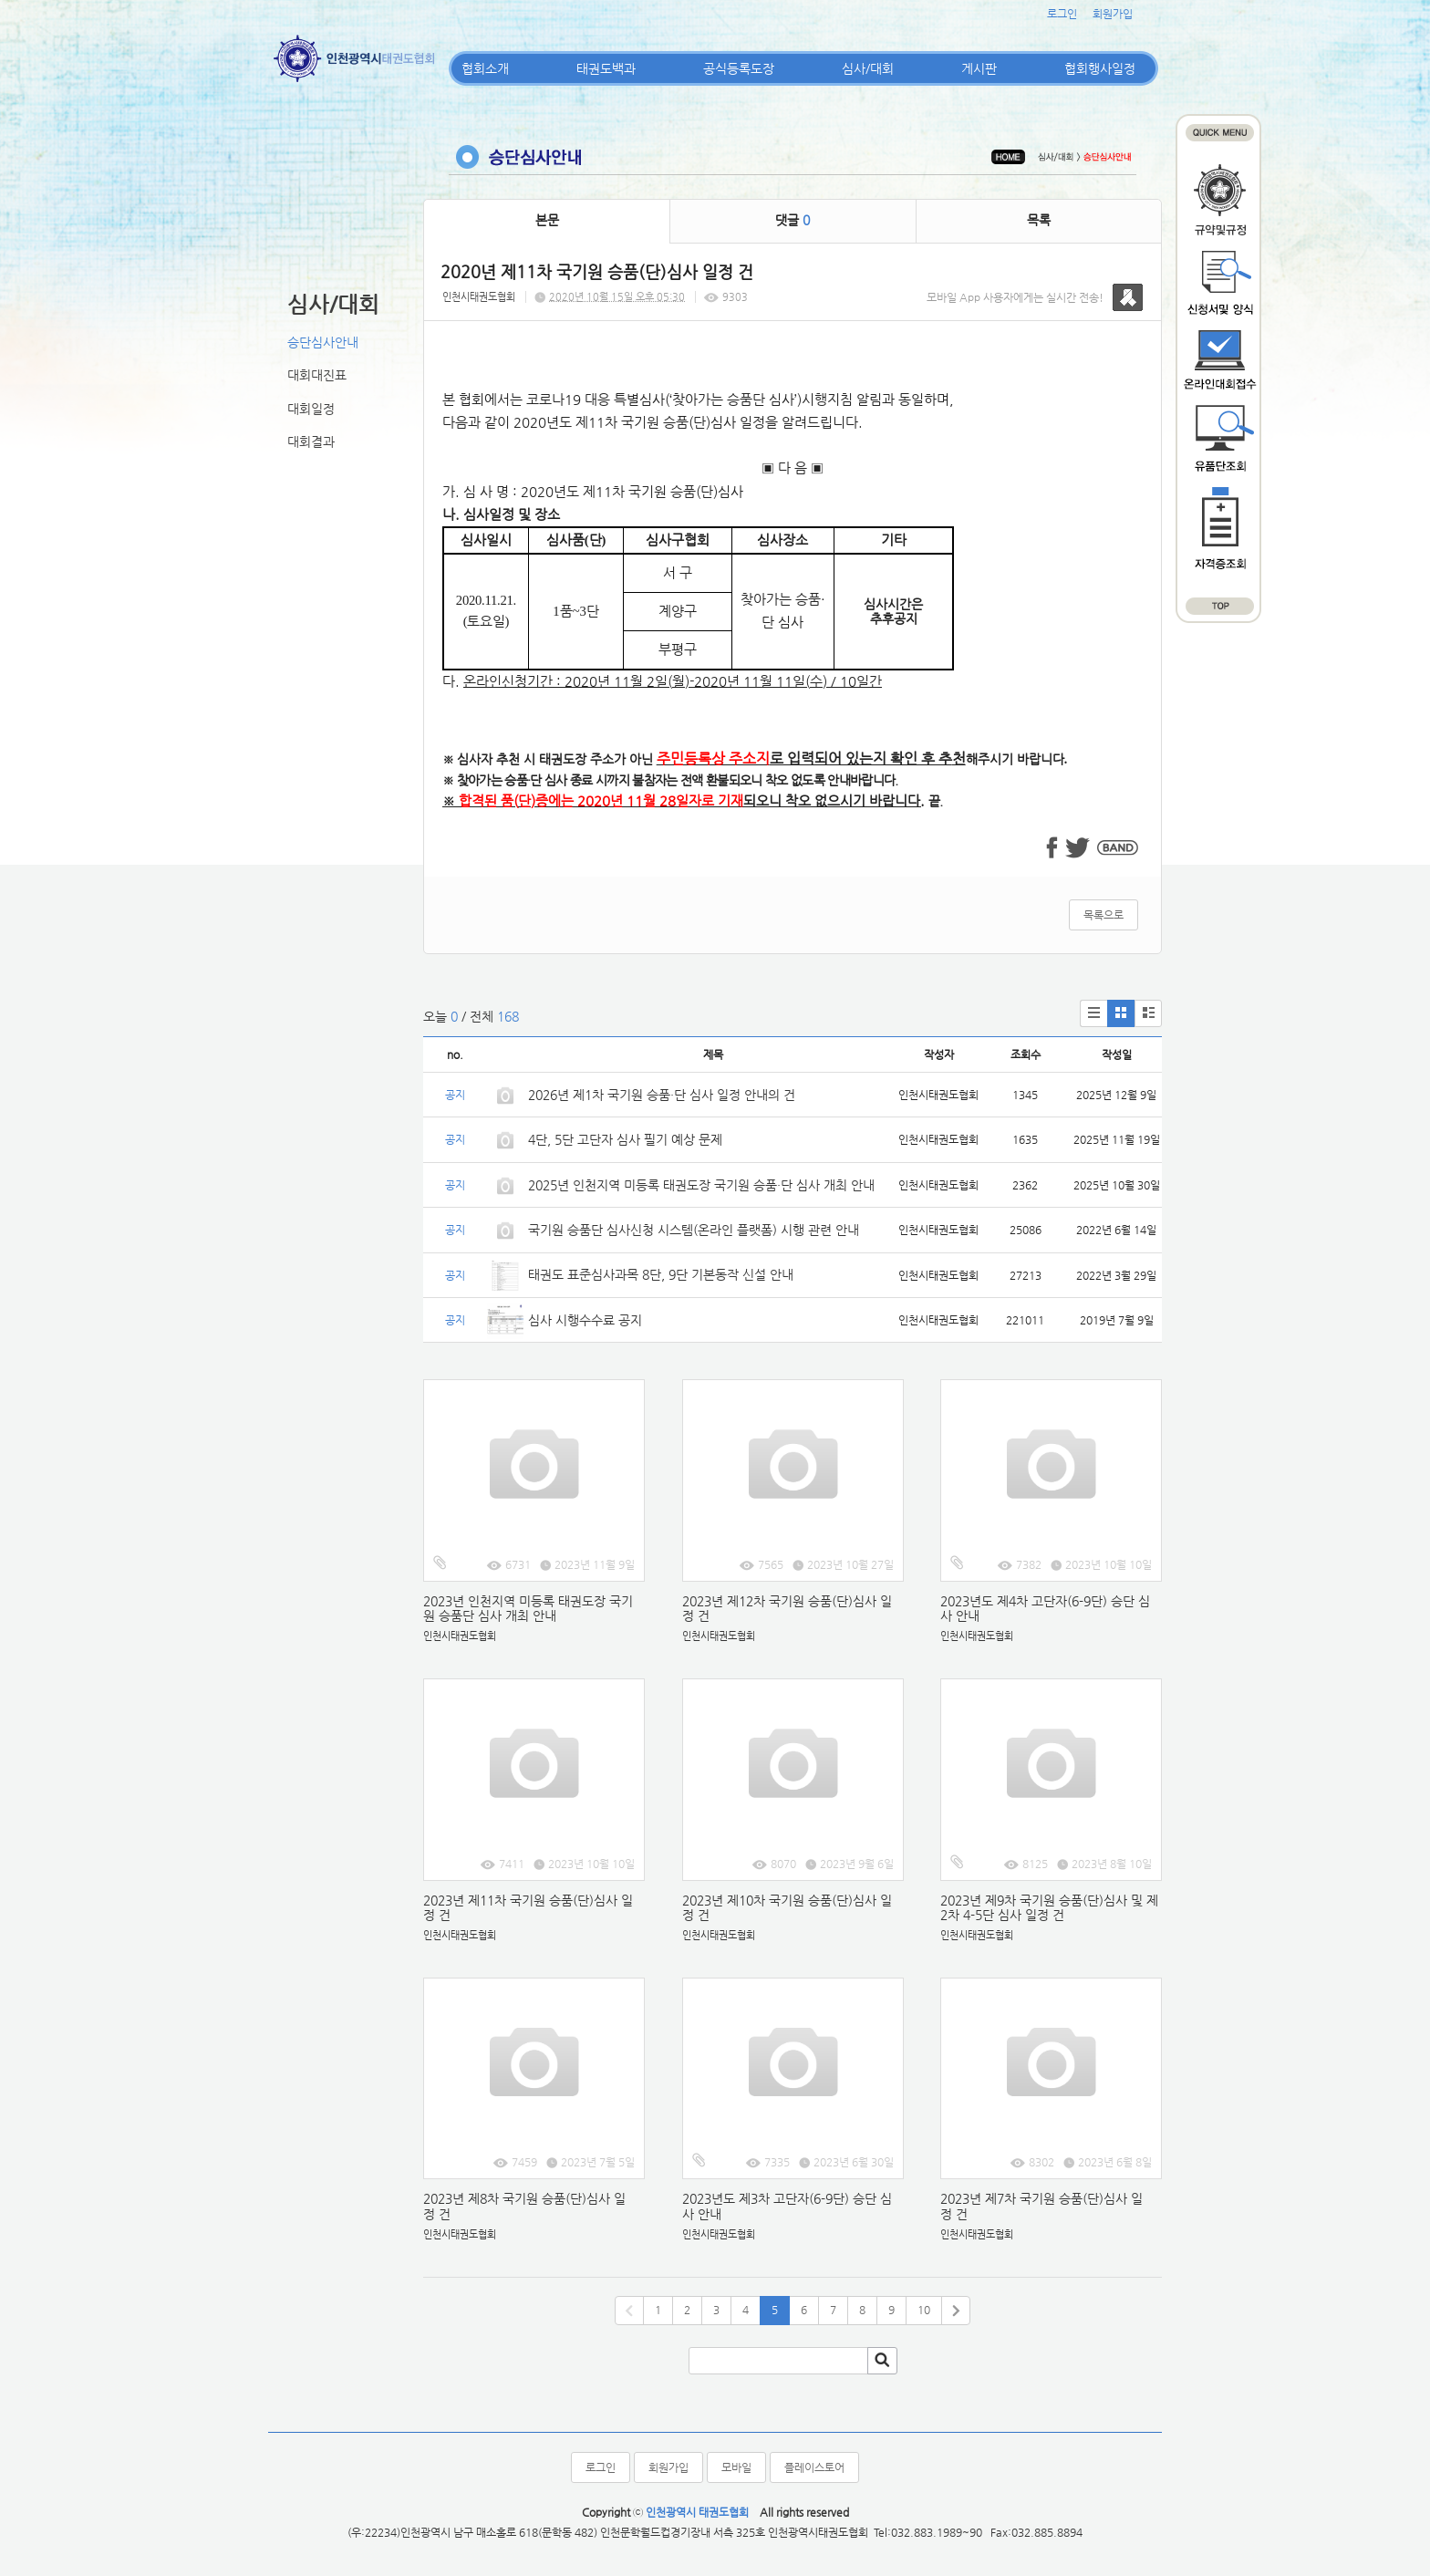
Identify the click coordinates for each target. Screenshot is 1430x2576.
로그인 (1062, 13)
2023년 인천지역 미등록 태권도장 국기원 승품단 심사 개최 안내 (528, 1609)
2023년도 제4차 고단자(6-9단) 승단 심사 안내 (1045, 1609)
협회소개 (485, 68)
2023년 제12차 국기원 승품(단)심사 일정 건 (787, 1609)
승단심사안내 (322, 342)
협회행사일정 (1099, 68)
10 (923, 2309)
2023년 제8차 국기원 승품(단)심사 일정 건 (524, 2206)
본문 (547, 220)
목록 (1039, 220)
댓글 (792, 220)
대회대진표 (317, 375)
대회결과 (311, 441)
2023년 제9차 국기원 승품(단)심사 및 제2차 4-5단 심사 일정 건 (1049, 1908)
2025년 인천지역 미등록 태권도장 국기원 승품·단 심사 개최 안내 (701, 1185)
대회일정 (311, 408)
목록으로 (1103, 915)
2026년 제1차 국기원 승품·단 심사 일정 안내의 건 (661, 1094)
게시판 (979, 68)
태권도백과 (606, 68)
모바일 (736, 2467)
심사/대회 (868, 68)
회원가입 (1113, 13)
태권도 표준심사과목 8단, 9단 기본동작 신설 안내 (660, 1274)
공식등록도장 (738, 68)
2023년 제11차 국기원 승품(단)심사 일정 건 (528, 1908)
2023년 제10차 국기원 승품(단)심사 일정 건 (787, 1908)
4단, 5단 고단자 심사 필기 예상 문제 (625, 1139)
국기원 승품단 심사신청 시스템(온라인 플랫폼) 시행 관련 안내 (693, 1229)
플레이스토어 (814, 2467)
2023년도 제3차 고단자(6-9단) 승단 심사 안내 (787, 2206)
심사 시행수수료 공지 (585, 1320)
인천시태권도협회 (478, 297)
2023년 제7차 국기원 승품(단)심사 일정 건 (1041, 2206)
